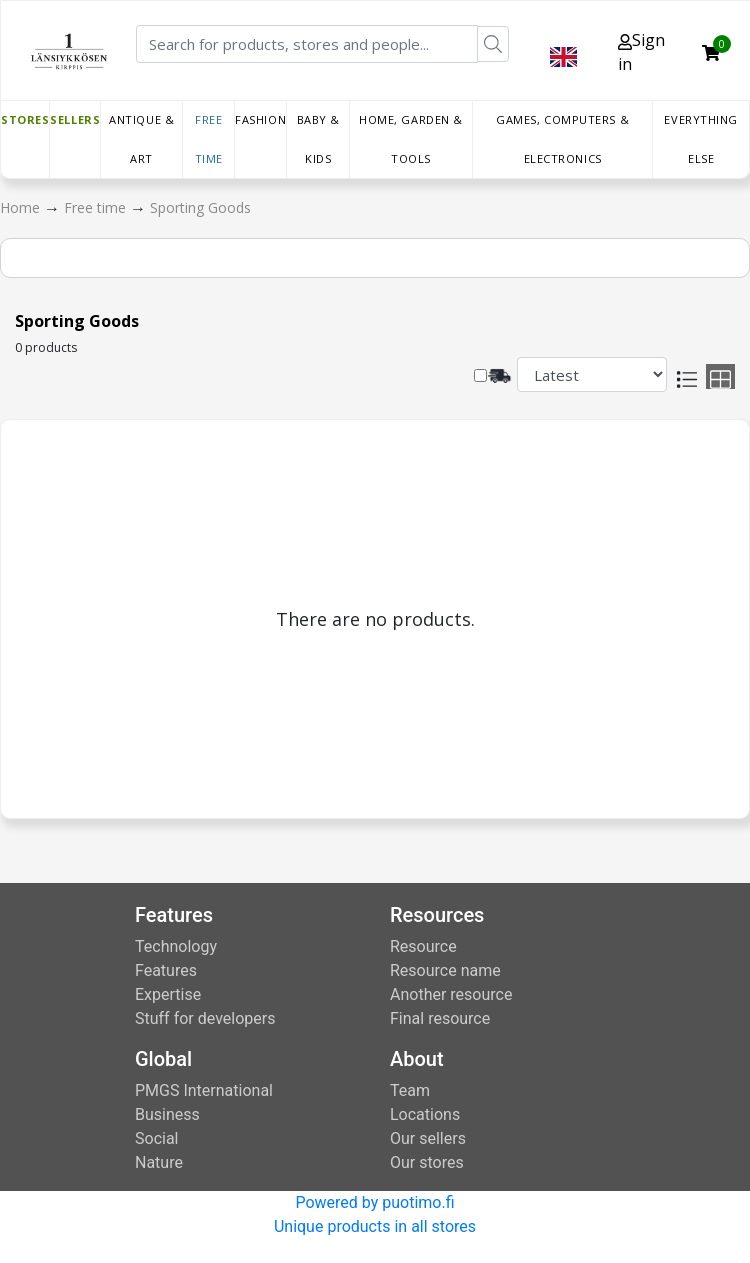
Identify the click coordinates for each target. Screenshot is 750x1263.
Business (167, 1114)
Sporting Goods (200, 207)
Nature (159, 1162)
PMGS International (204, 1090)
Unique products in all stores (375, 1226)
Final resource (440, 1018)
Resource (423, 946)
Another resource (451, 994)
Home (22, 207)
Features (166, 970)
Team (410, 1090)
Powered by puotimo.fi (374, 1202)
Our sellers (428, 1138)
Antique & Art (141, 139)
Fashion (260, 119)
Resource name (445, 970)
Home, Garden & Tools (411, 139)
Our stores (427, 1162)
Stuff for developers (205, 1018)
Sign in (641, 52)
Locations (425, 1114)
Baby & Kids (318, 139)
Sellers (75, 119)
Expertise (168, 994)
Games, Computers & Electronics (562, 139)
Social (156, 1138)
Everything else (701, 139)
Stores (25, 119)
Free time (209, 139)
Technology (176, 946)
